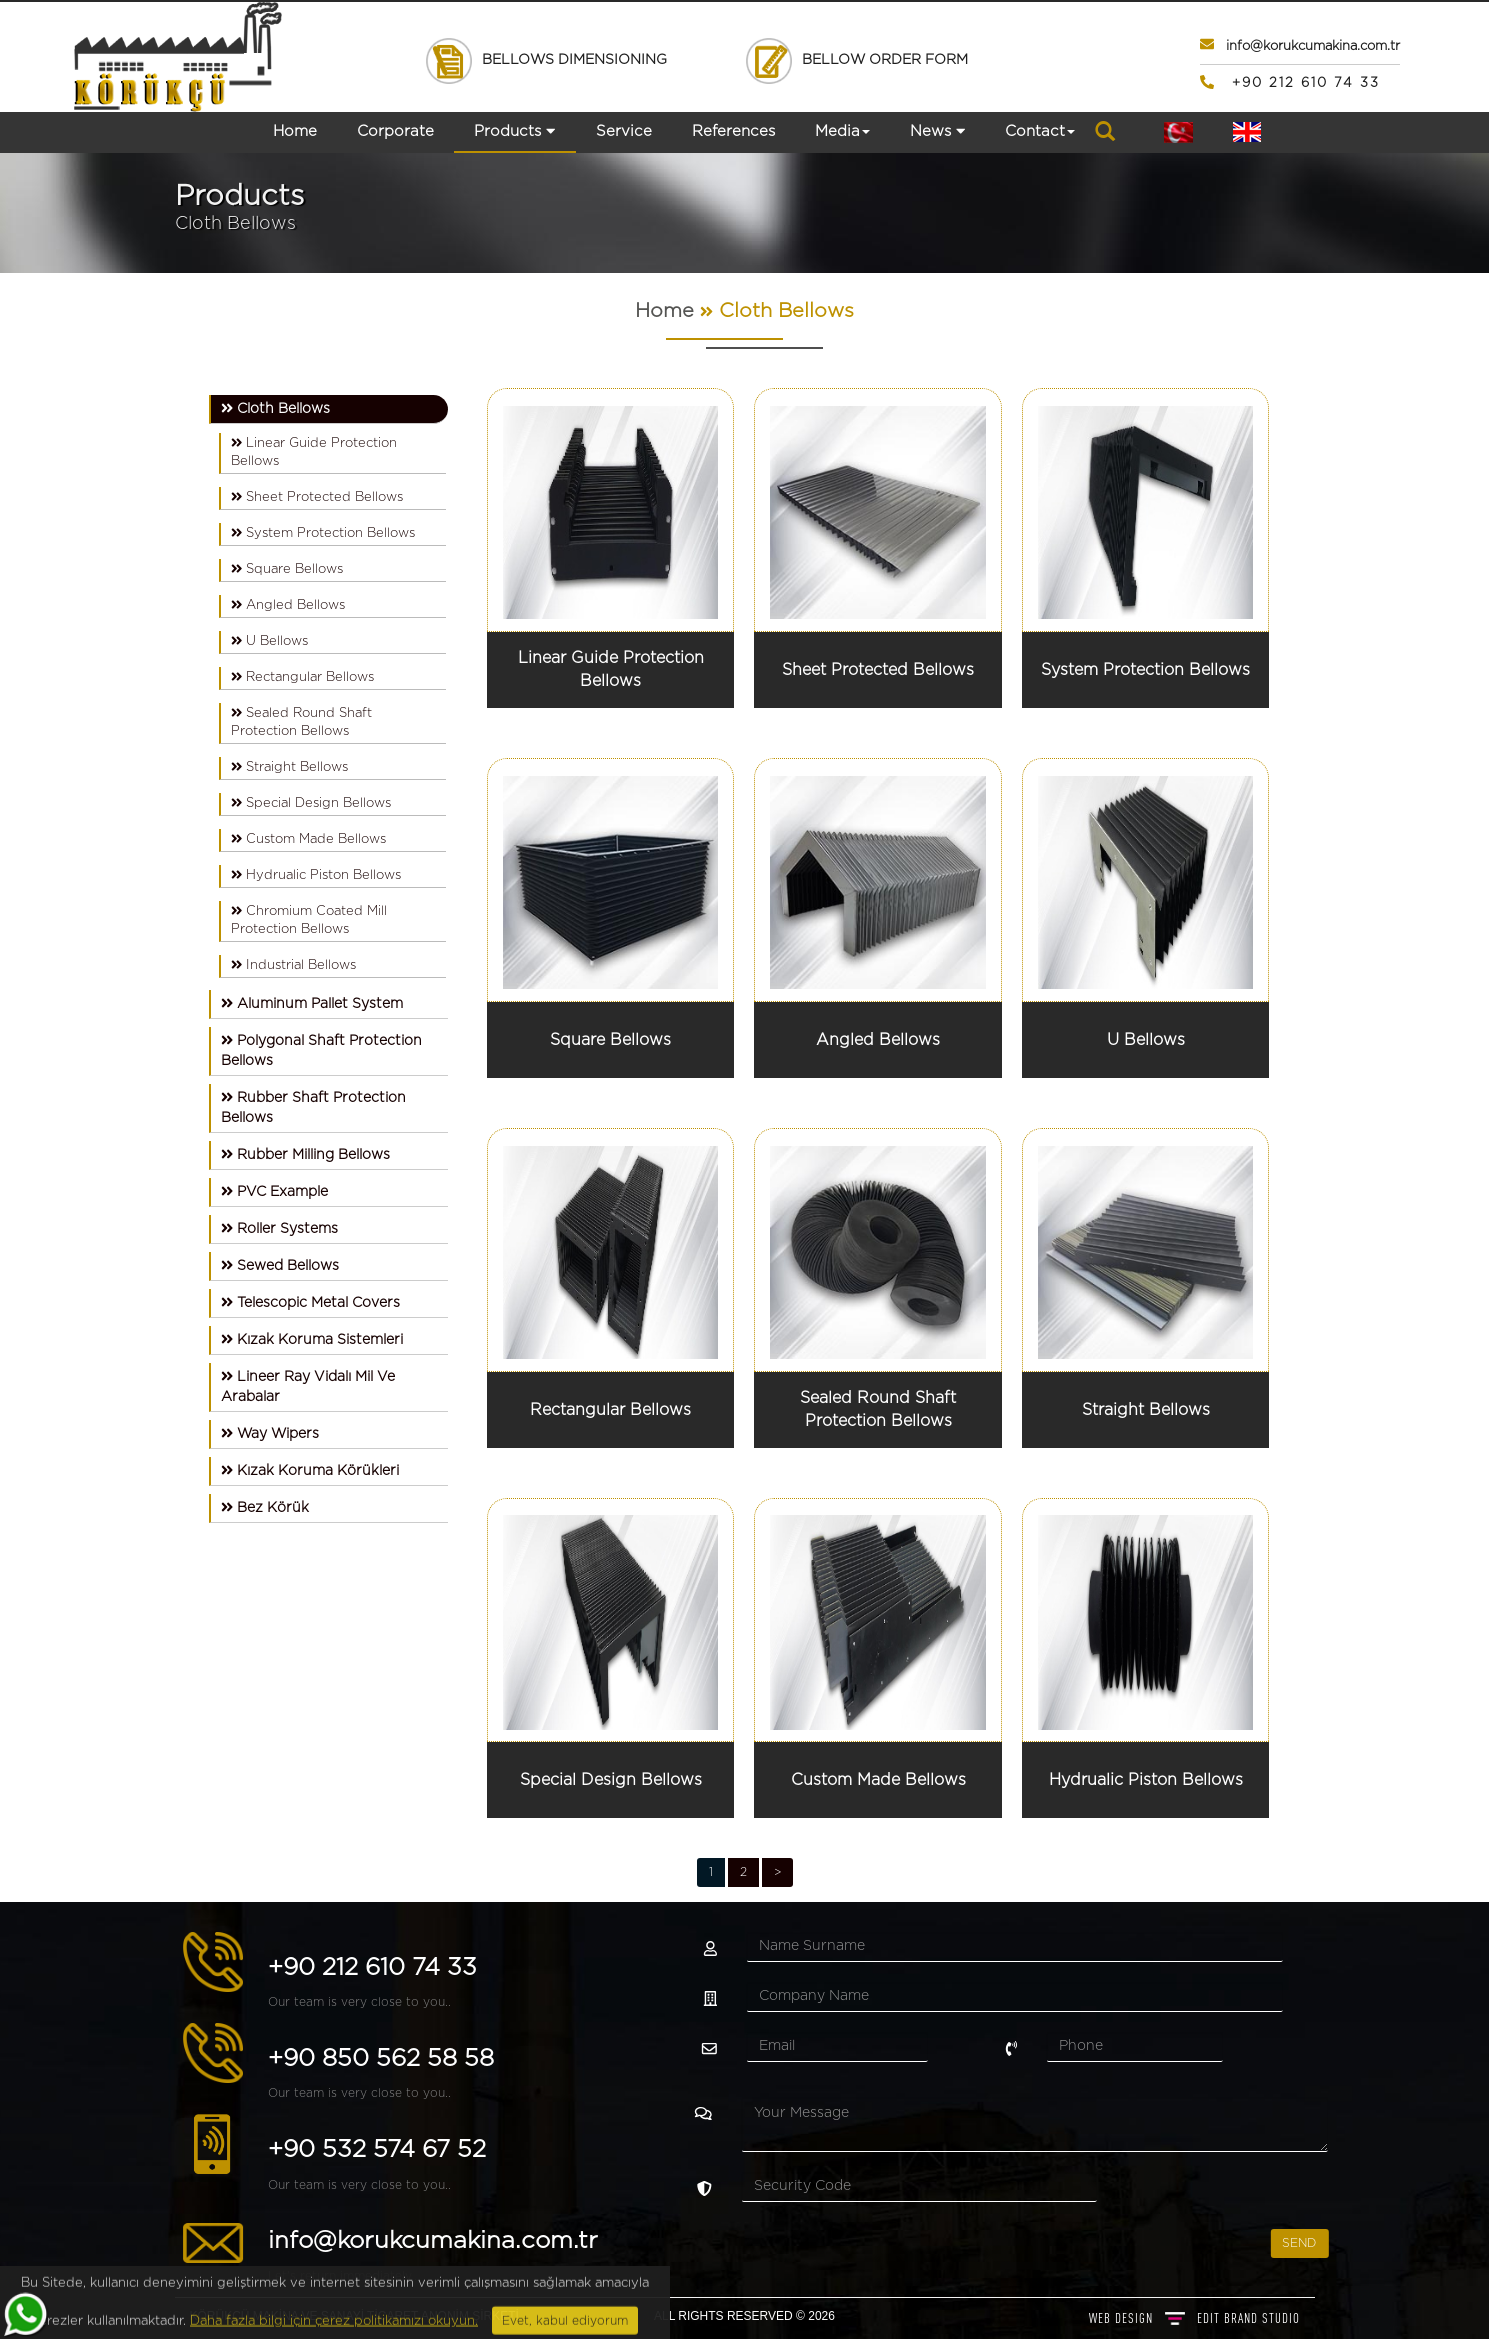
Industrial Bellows (293, 965)
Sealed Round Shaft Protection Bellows (301, 722)
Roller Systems (279, 1228)
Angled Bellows (288, 605)
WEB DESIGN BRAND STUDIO (1194, 2318)
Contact (1040, 131)
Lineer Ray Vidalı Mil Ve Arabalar (308, 1386)
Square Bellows (287, 569)
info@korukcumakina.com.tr (166, 2241)
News (937, 131)
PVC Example (274, 1191)
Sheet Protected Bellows (317, 497)
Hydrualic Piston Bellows (316, 875)
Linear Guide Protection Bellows (314, 452)
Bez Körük (265, 1507)
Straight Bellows (289, 767)
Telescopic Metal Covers (310, 1302)
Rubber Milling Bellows (305, 1154)
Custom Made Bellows (308, 839)
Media (842, 131)
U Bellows (269, 641)
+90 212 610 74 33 (105, 1968)
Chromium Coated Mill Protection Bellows (309, 920)
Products (514, 131)
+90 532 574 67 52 (110, 2150)
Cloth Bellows (786, 311)
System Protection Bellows (323, 533)
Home (295, 131)
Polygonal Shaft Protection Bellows (321, 1050)
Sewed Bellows (280, 1265)
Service (624, 131)
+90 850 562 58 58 (114, 2059)
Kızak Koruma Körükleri (310, 1470)
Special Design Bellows (311, 803)
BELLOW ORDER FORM (856, 60)
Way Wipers (270, 1433)
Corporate (395, 131)
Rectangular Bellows (302, 677)
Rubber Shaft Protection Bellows (313, 1107)
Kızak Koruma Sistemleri (312, 1339)
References (733, 131)
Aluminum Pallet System (312, 1003)
